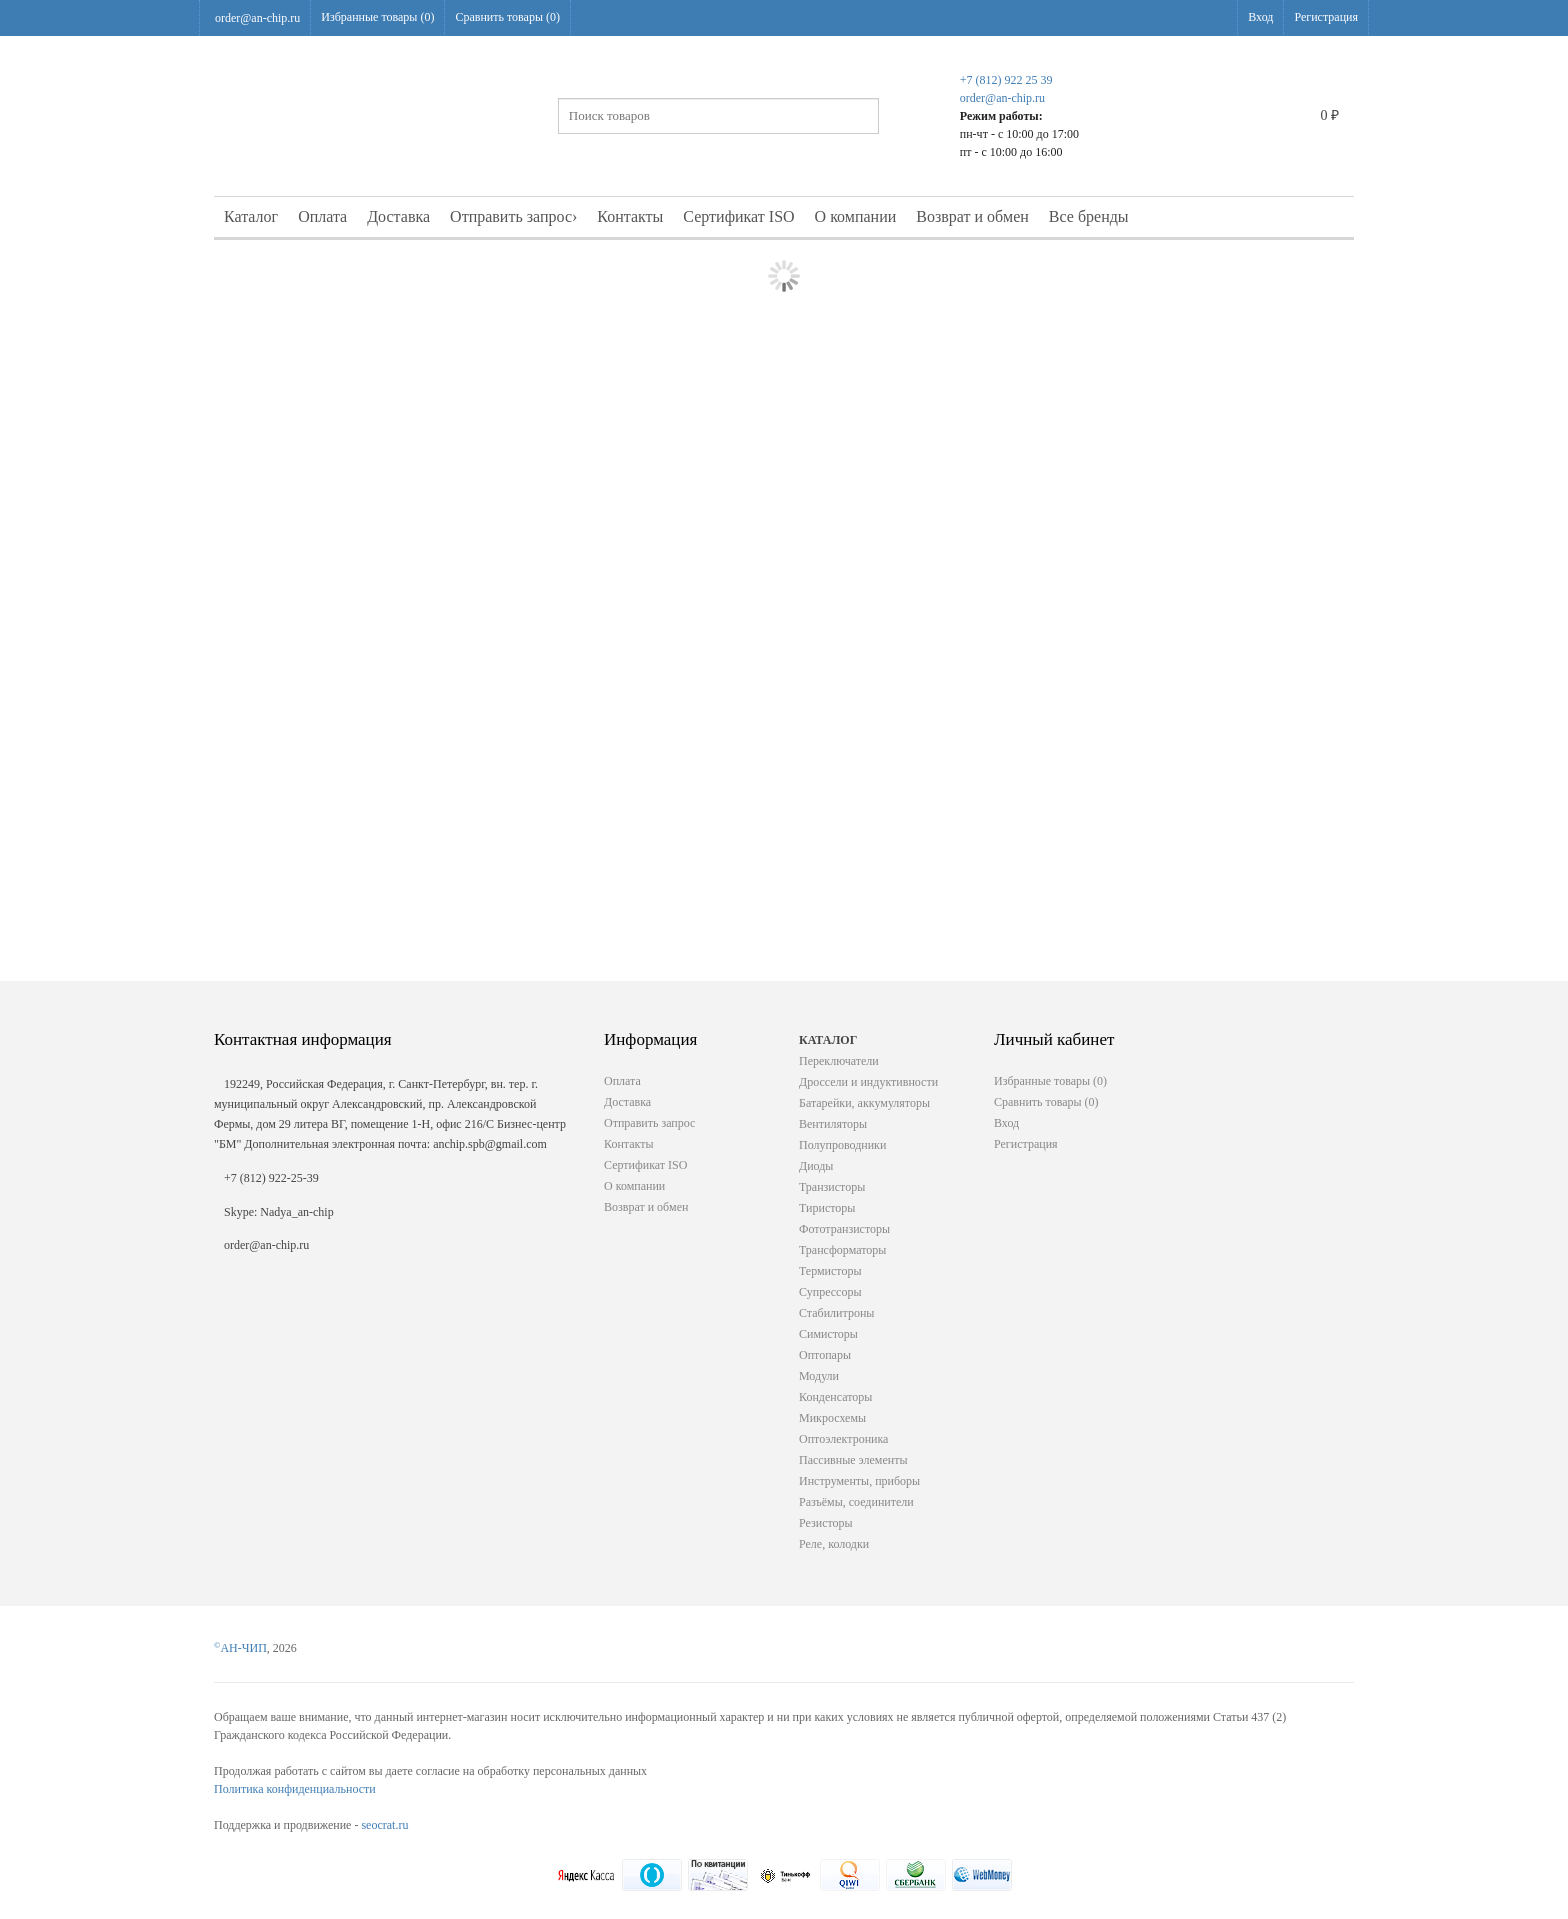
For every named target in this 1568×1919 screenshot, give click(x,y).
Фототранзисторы (844, 1229)
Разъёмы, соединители (856, 1502)
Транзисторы (832, 1187)
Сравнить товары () (507, 17)
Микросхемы (832, 1418)
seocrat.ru (384, 1825)
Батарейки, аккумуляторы (864, 1103)
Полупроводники (842, 1145)
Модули (819, 1376)
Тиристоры (827, 1208)
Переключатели (839, 1061)
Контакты (630, 216)
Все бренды (1089, 216)
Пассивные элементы (853, 1460)
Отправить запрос (513, 216)
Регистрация (1326, 17)
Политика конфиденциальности (295, 1789)
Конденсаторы (835, 1397)
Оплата (322, 216)
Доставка (398, 216)
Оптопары (825, 1355)
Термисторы (830, 1271)
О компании (856, 216)
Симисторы (828, 1334)
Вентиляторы (833, 1124)
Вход (1260, 17)
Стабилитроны (836, 1313)
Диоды (816, 1166)
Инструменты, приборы (859, 1481)
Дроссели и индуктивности (868, 1082)
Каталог (251, 216)
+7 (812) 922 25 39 (1006, 80)
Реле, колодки (834, 1544)
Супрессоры (830, 1292)
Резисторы (826, 1523)
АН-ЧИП (240, 1648)
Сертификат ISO (738, 216)
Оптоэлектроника (843, 1439)
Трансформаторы (842, 1250)
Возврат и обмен (972, 216)
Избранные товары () (377, 17)
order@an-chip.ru (257, 18)
